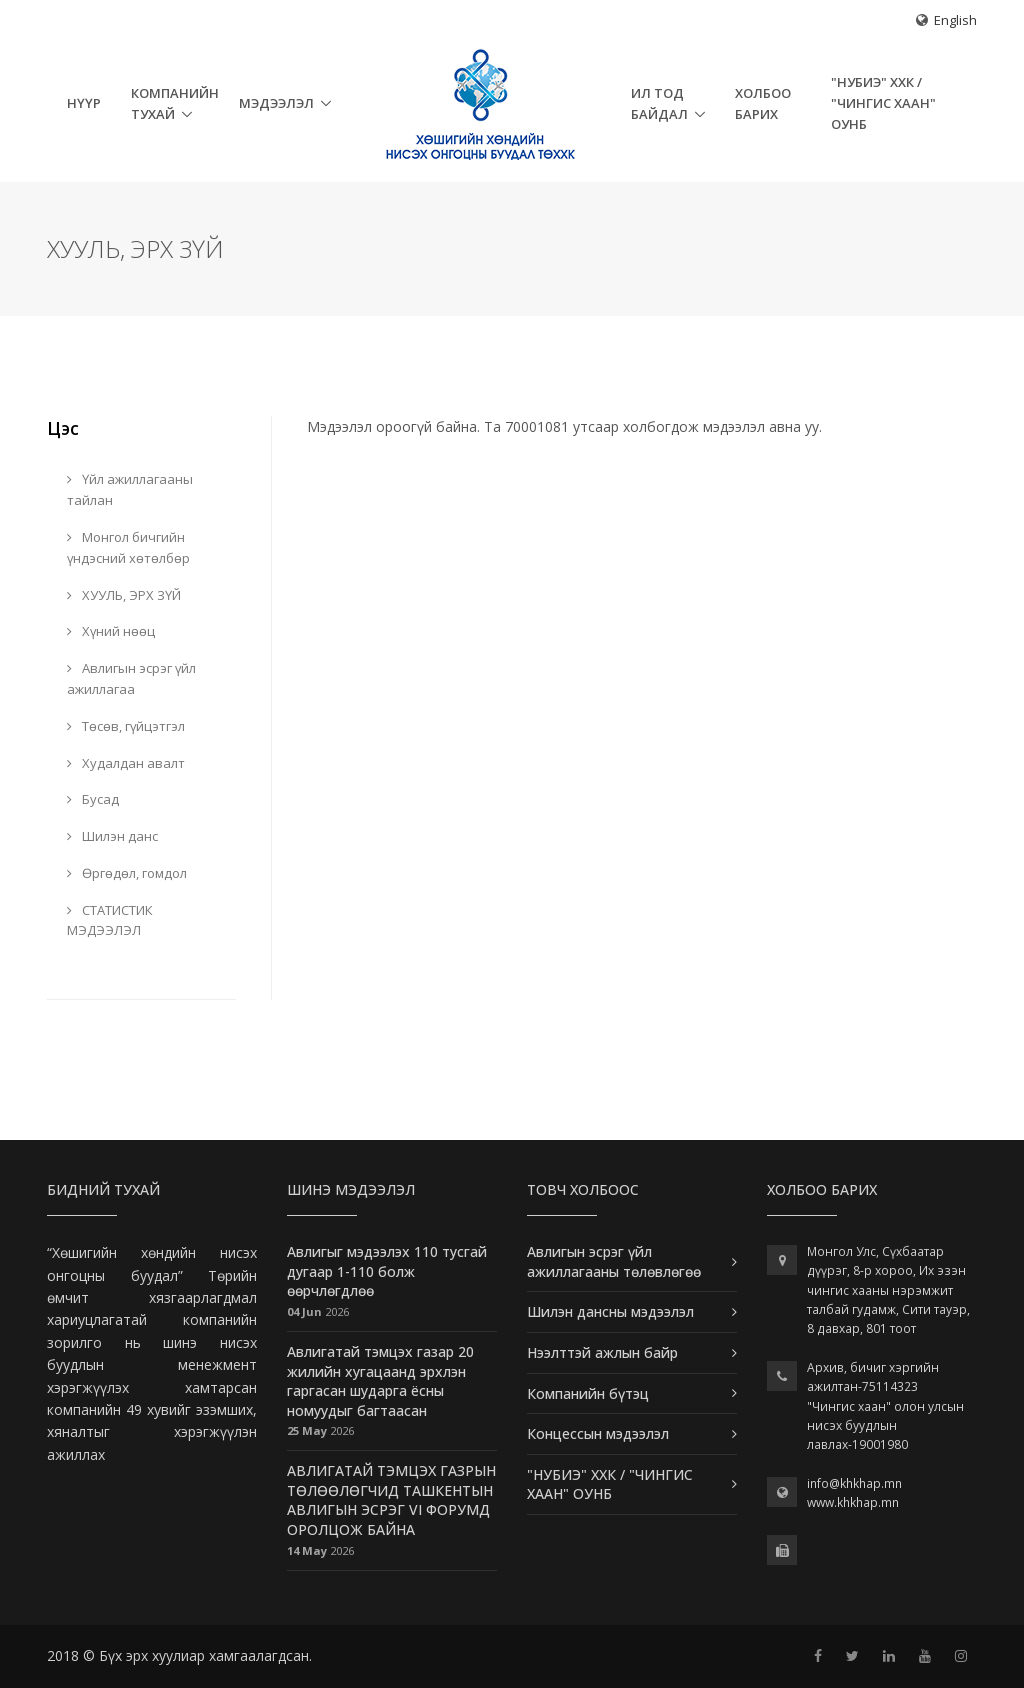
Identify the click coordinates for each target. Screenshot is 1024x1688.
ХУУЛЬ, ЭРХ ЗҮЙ (124, 595)
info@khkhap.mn (854, 1483)
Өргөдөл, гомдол (127, 873)
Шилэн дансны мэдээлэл (610, 1311)
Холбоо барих (763, 103)
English (955, 20)
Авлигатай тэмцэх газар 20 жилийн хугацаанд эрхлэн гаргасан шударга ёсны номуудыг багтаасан (380, 1381)
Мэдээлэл (276, 103)
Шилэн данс (112, 836)
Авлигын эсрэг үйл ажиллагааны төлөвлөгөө (614, 1261)
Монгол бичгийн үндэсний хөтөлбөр (128, 547)
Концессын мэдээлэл (598, 1433)
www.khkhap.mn (853, 1502)
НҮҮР (84, 103)
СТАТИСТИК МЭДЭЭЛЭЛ (110, 920)
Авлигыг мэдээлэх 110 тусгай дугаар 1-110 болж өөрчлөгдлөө (387, 1271)
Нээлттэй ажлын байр (602, 1352)
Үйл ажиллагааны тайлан (130, 489)
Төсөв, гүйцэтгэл (126, 726)
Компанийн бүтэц (588, 1393)
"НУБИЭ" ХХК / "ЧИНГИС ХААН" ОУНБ (883, 103)
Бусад (93, 799)
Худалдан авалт (126, 763)
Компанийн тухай (175, 103)
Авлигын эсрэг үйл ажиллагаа (131, 678)
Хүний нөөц (111, 631)
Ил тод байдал (659, 103)
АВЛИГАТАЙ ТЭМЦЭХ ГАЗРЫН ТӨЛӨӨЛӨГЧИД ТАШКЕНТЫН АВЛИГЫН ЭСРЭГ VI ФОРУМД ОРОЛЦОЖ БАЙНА (391, 1500)
